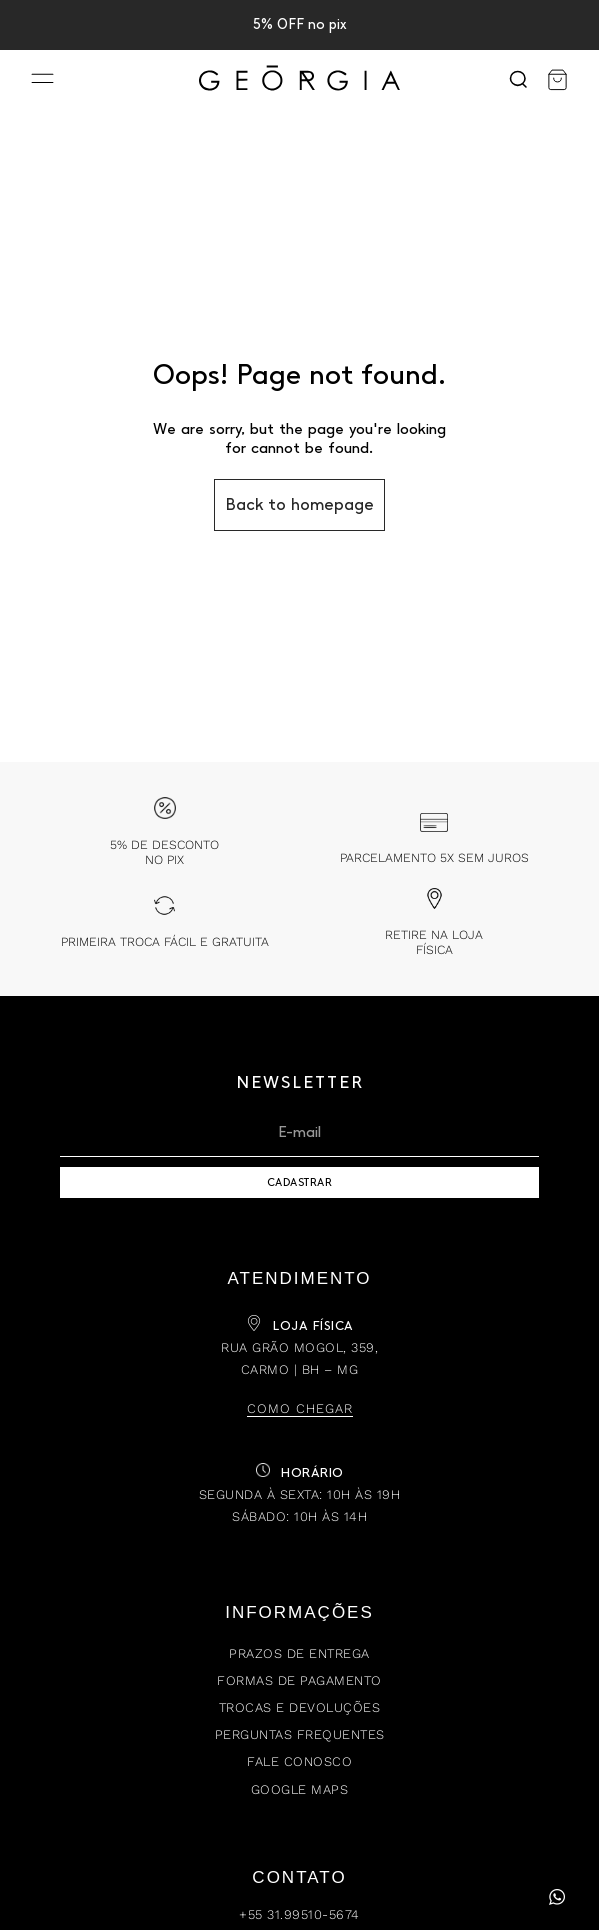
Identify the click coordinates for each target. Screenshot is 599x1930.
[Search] (518, 80)
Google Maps (300, 1789)
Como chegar (300, 1408)
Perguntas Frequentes (300, 1734)
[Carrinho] (557, 80)
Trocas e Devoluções (300, 1707)
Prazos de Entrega (299, 1653)
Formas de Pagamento (299, 1680)
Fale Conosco (299, 1761)
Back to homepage (299, 504)
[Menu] (42, 80)
